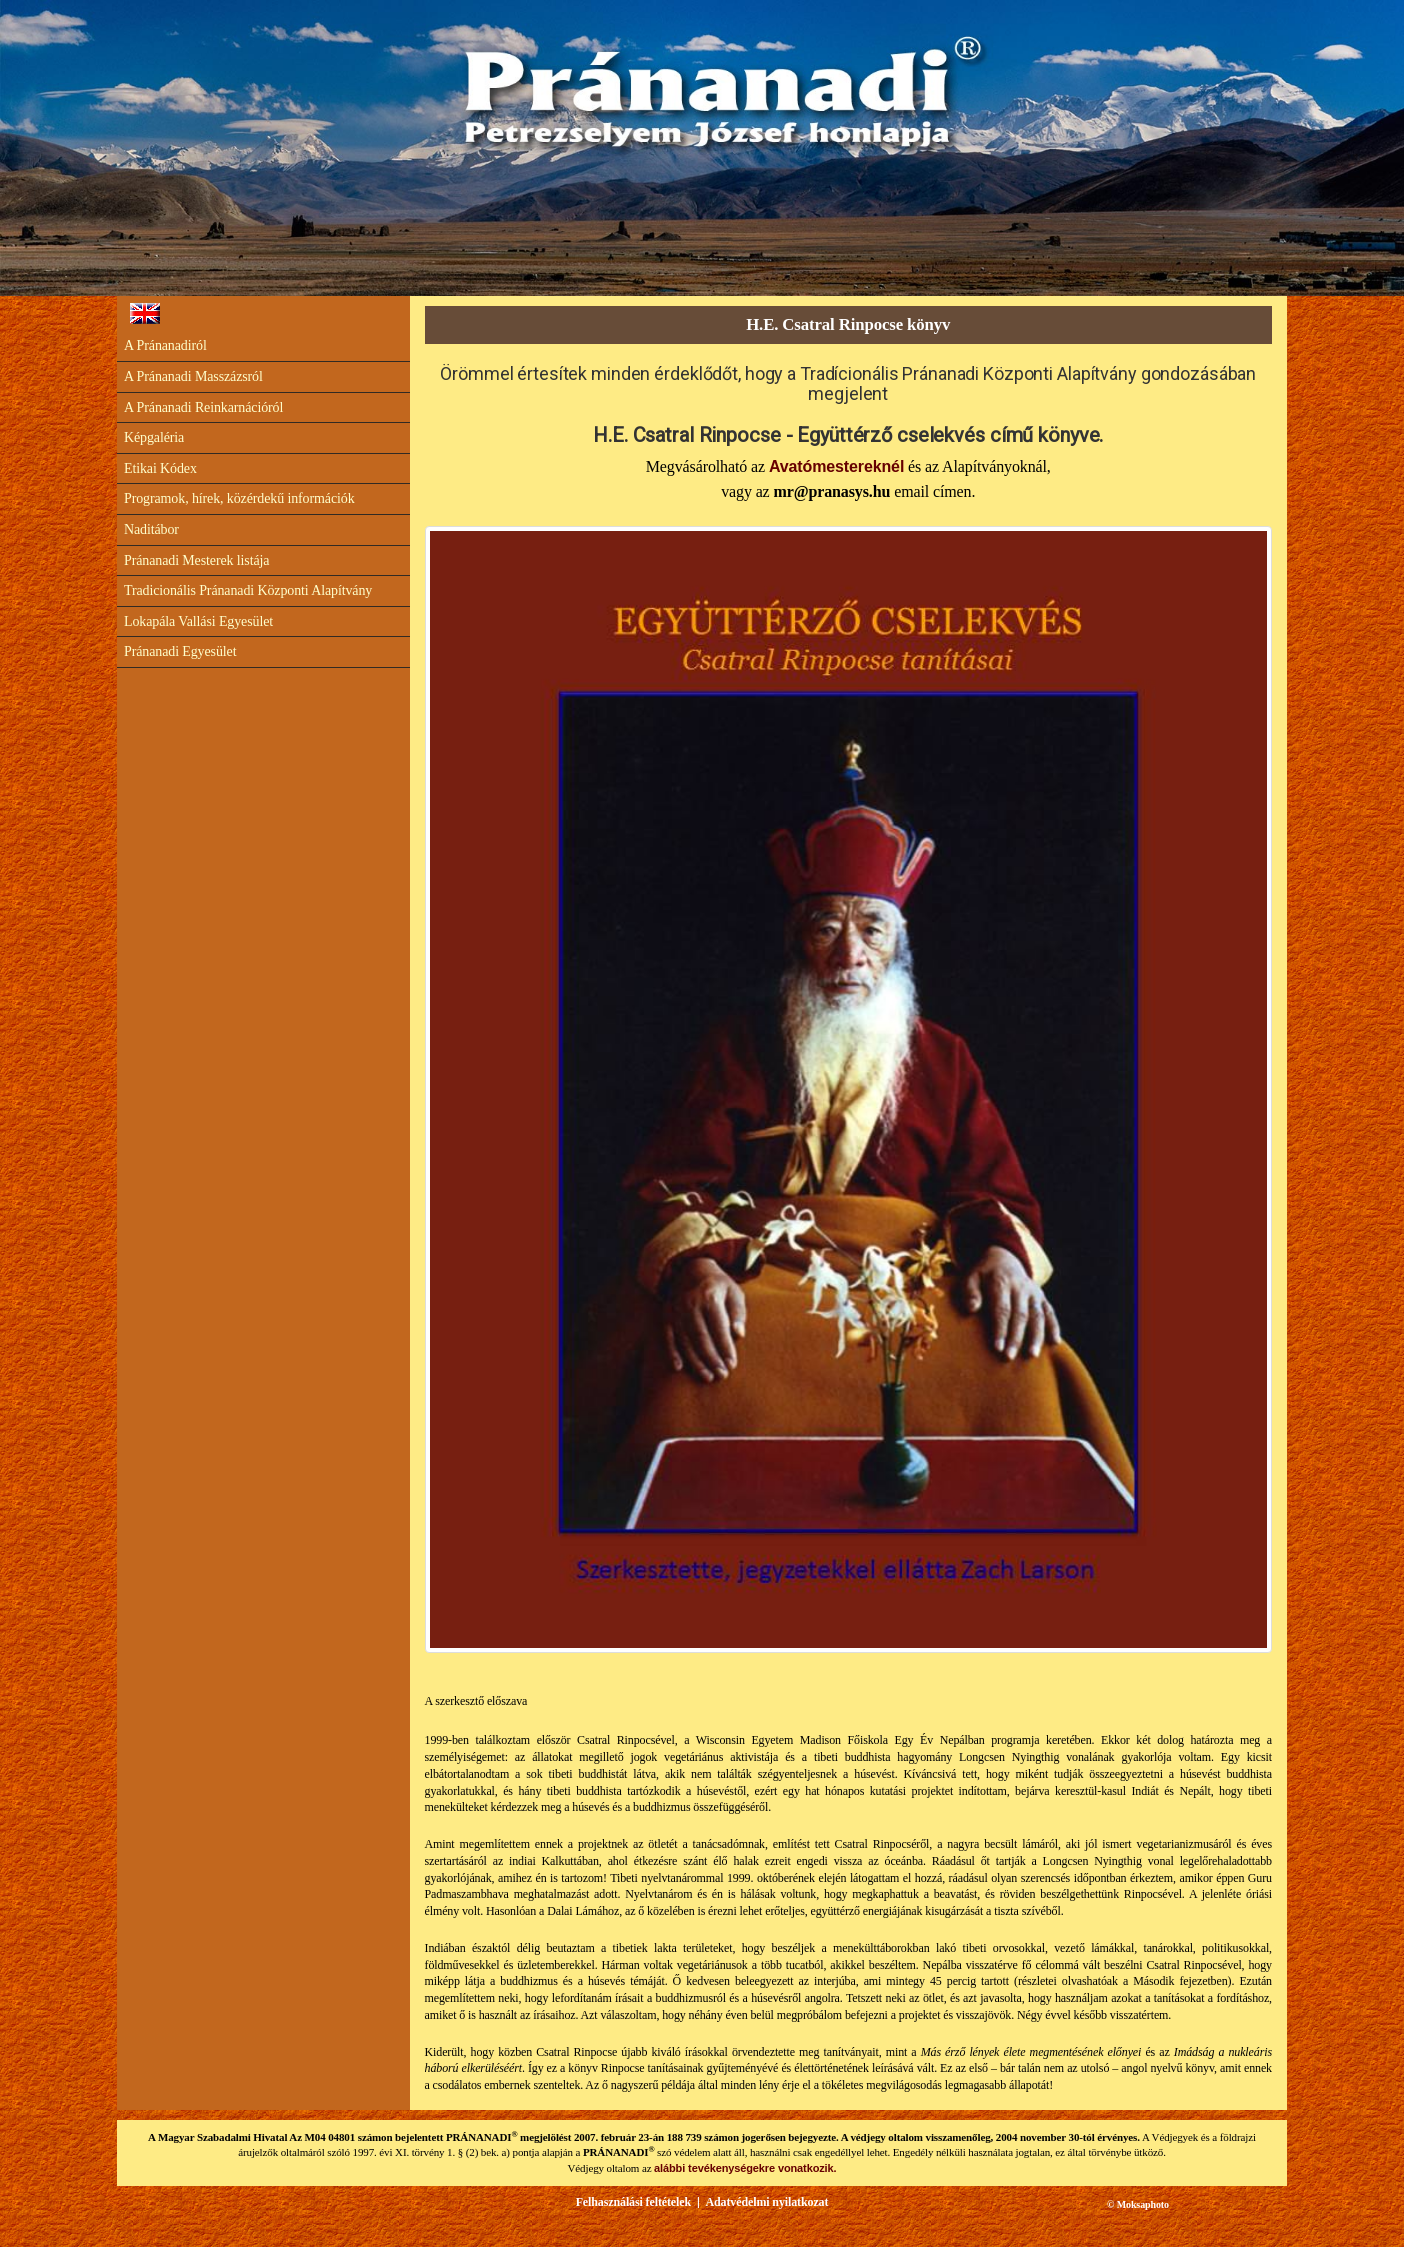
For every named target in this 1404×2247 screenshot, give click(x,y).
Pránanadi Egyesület (180, 651)
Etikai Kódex (160, 468)
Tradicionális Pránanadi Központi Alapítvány (248, 590)
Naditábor (151, 529)
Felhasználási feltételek (633, 2202)
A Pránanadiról (165, 345)
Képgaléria (154, 437)
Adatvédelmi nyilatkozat (766, 2202)
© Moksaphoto (1138, 2204)
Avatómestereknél (836, 466)
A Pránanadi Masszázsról (193, 376)
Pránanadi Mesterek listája (196, 560)
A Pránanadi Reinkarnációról (203, 407)
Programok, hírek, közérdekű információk (239, 498)
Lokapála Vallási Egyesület (198, 621)
